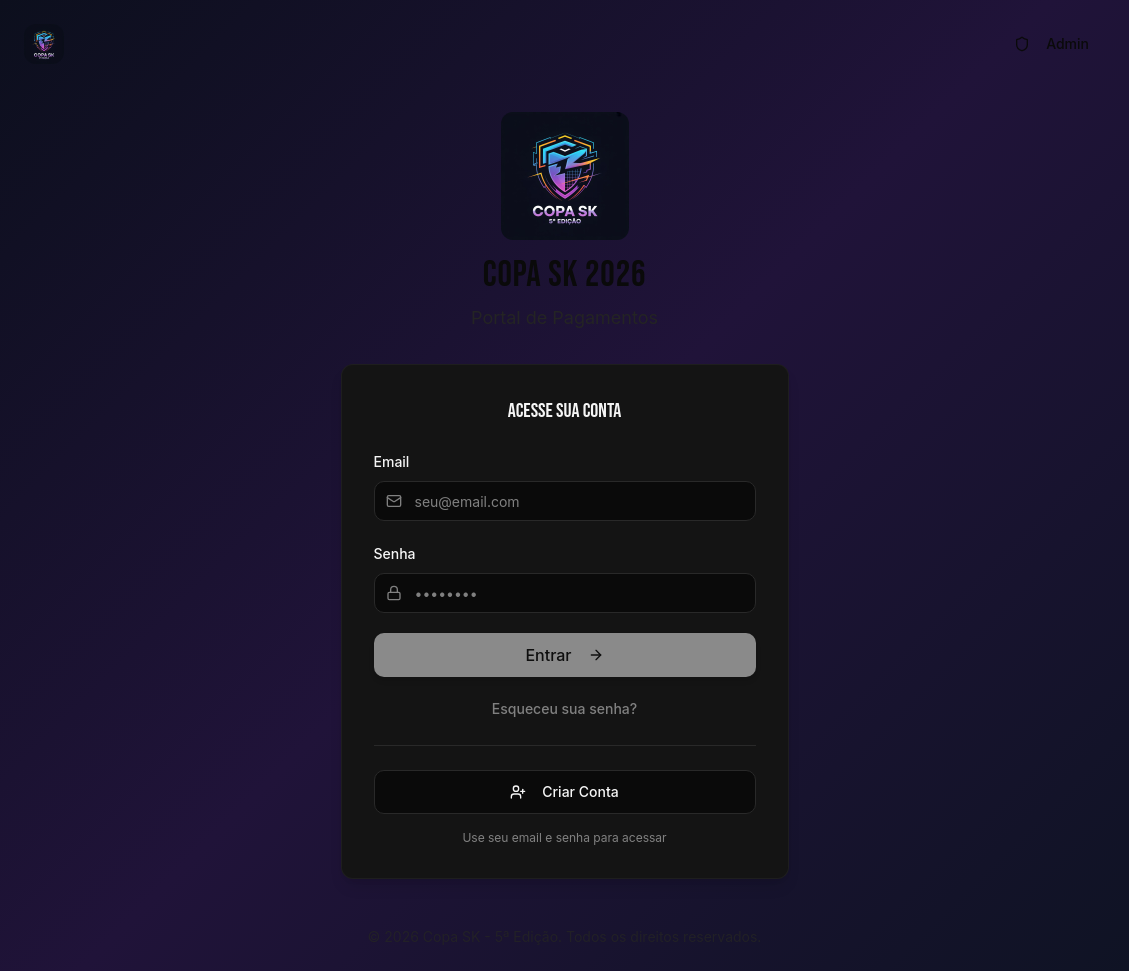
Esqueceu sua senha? (564, 708)
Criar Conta (564, 791)
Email (392, 461)
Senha (395, 553)
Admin (1051, 43)
